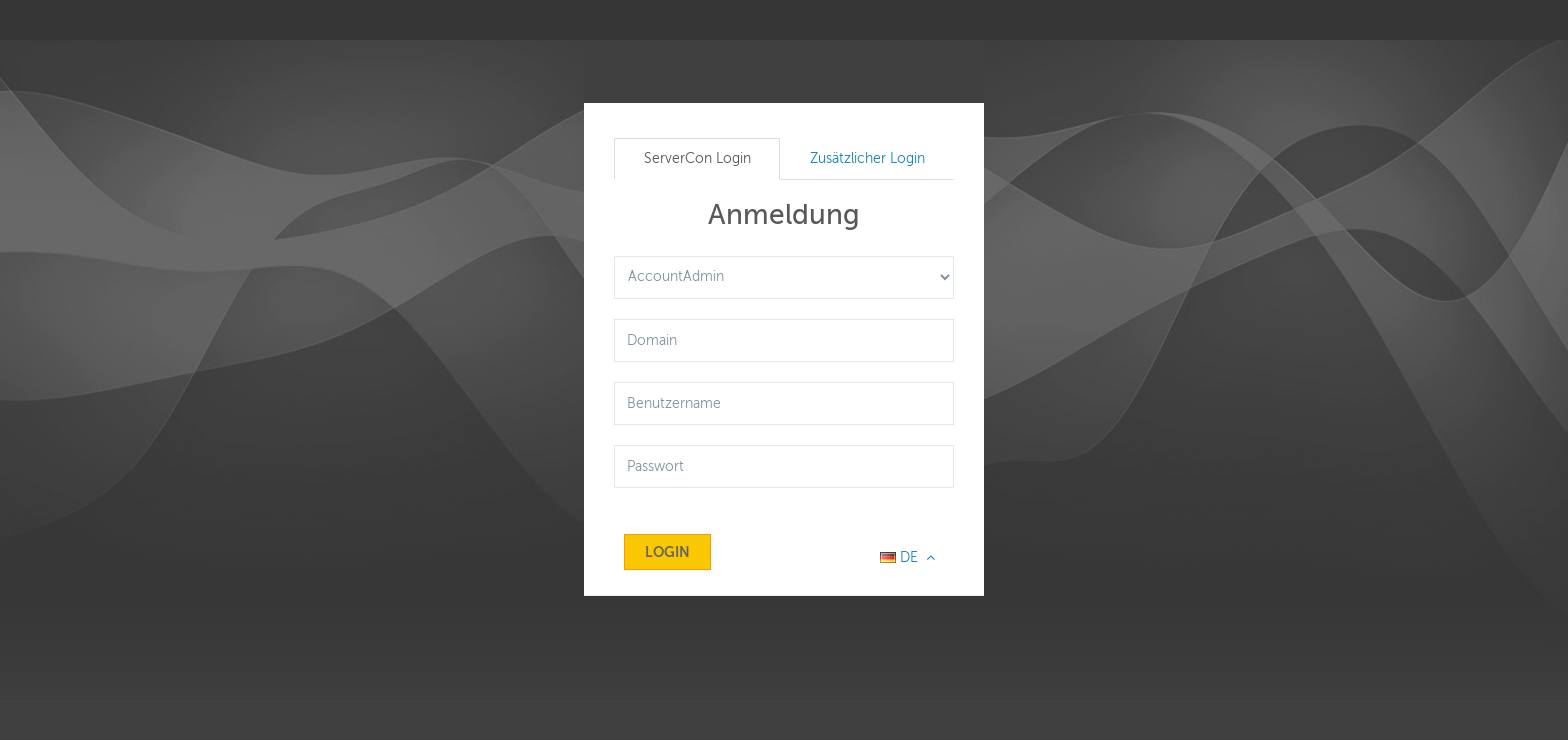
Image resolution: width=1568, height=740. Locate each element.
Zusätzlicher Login (867, 158)
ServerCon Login (697, 158)
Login (667, 552)
